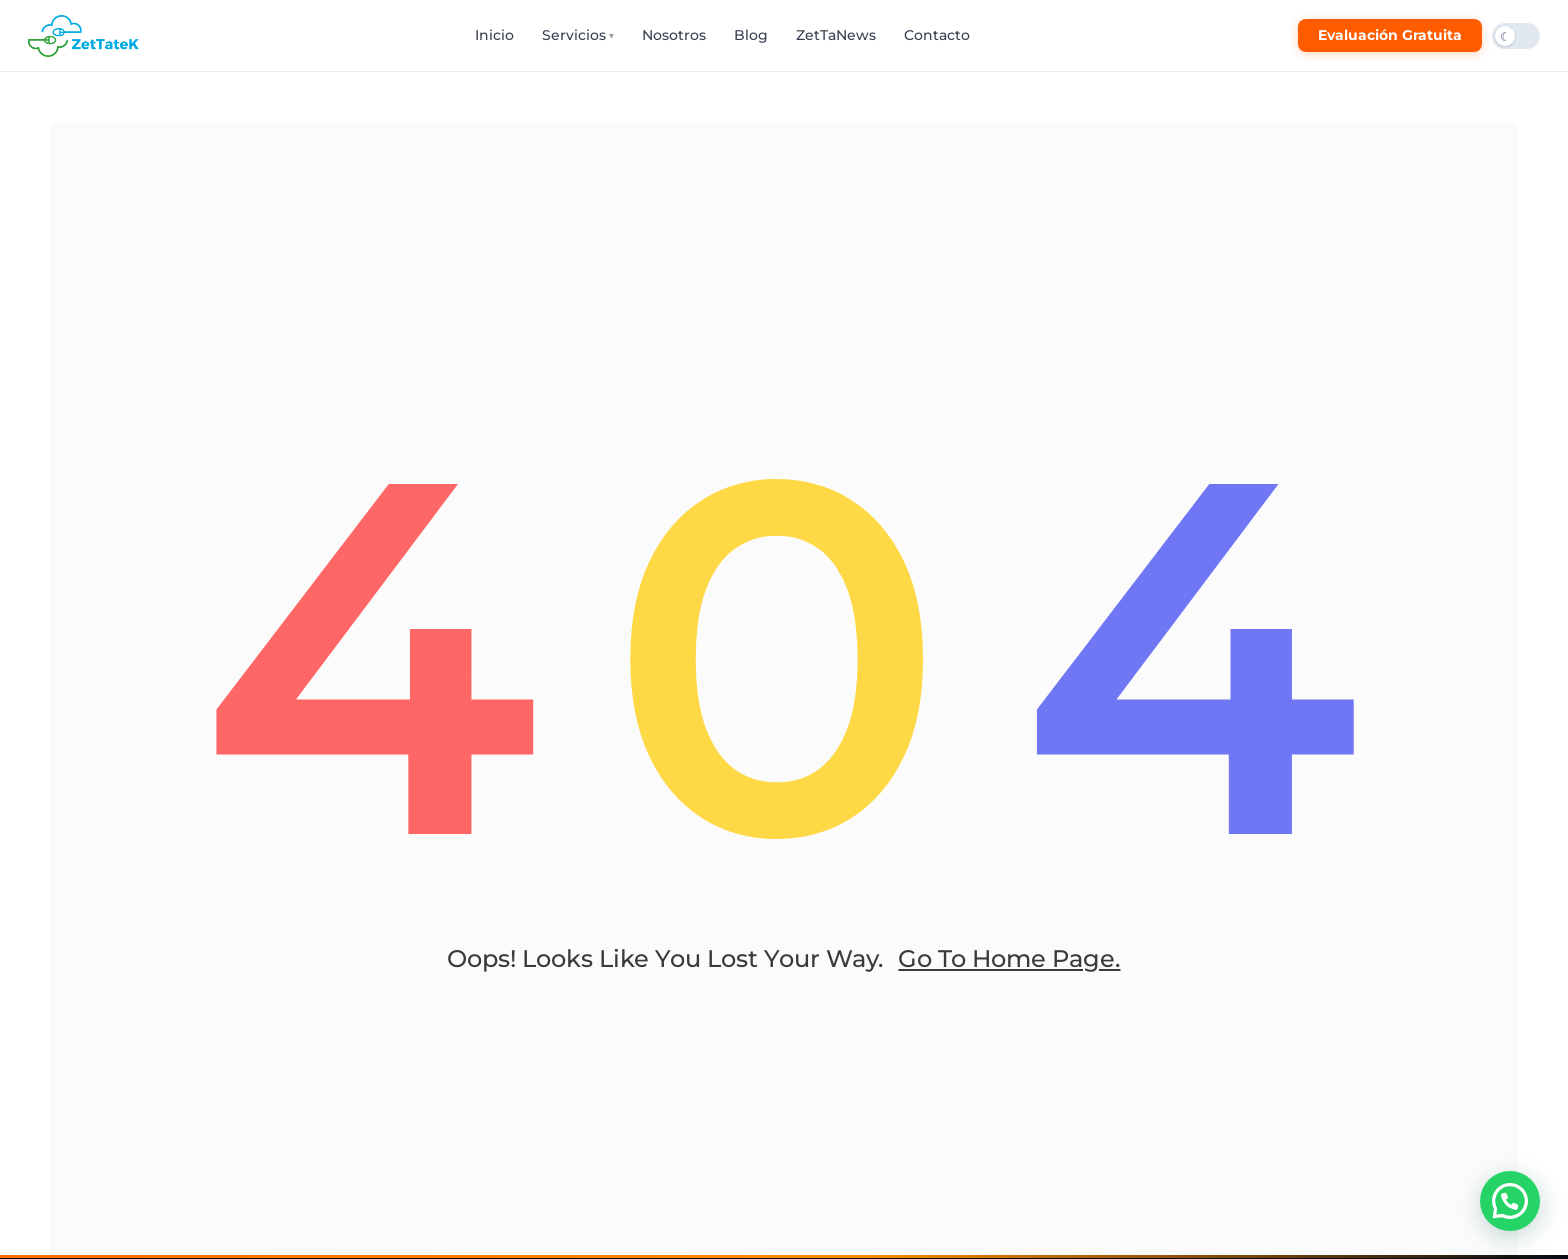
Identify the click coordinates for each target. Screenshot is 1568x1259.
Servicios (578, 35)
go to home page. (1009, 958)
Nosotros (674, 35)
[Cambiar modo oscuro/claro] (1516, 36)
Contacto (937, 35)
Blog (751, 35)
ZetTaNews (836, 35)
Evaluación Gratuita (1390, 35)
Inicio (494, 35)
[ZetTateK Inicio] (87, 36)
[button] (1510, 1201)
